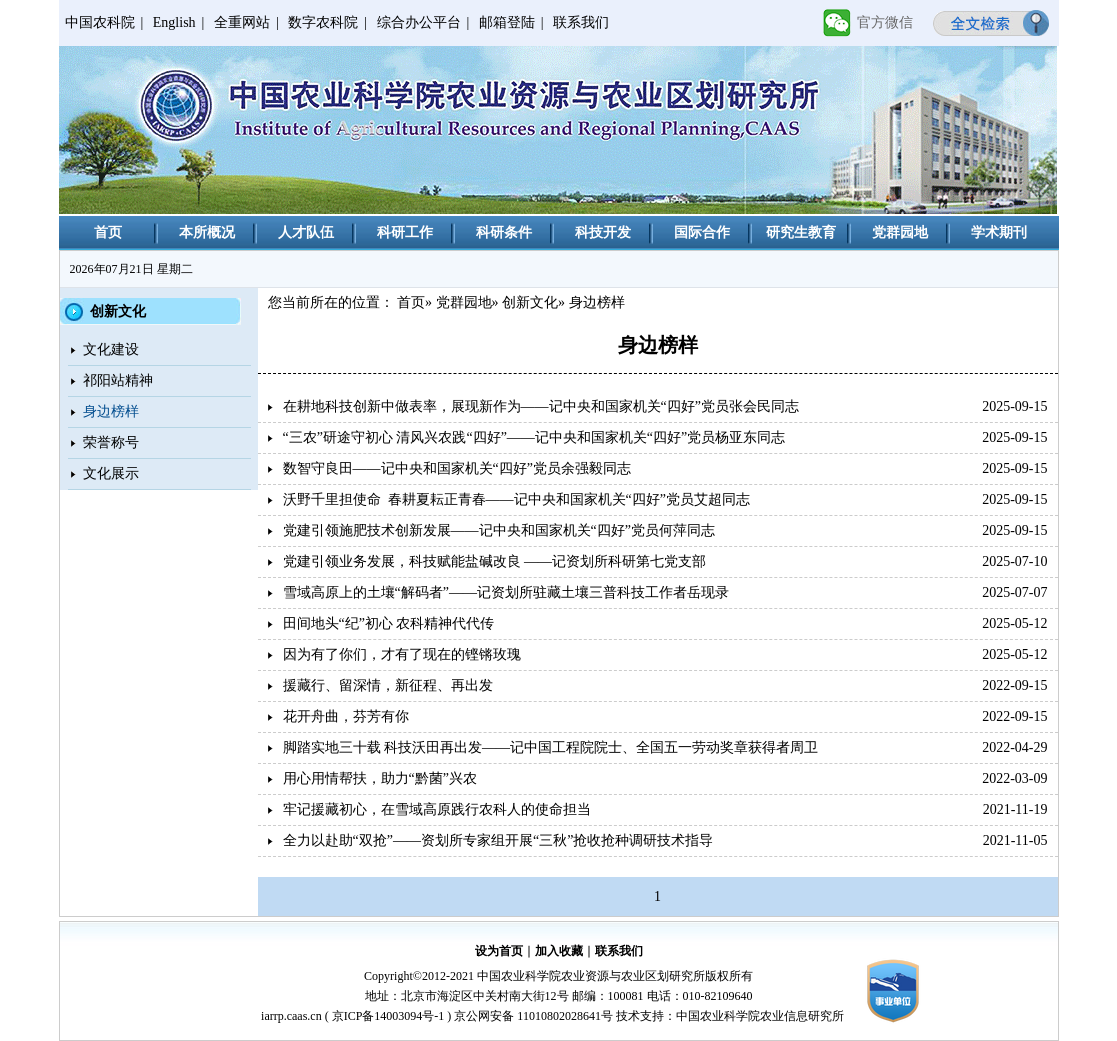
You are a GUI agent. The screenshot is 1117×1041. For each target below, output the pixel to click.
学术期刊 (999, 232)
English (174, 22)
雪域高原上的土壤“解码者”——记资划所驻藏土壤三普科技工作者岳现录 (506, 592)
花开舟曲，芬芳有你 (346, 716)
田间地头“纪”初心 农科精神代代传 (389, 623)
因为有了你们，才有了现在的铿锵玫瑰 (402, 654)
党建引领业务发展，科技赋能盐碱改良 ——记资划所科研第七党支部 (495, 561)
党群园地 (900, 232)
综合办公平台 (419, 22)
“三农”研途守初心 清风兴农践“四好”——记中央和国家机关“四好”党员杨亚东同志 (534, 437)
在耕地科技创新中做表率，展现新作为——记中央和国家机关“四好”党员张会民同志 (541, 406)
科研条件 (504, 232)
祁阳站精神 (118, 380)
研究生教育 (801, 232)
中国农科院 (100, 22)
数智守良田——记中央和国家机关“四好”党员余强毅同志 (457, 468)
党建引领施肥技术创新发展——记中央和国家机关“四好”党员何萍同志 (499, 530)
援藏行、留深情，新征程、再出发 (388, 685)
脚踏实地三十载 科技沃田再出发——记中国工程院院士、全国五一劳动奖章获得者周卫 (551, 747)
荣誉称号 (111, 442)
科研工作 (405, 232)
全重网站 (242, 22)
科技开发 (603, 232)
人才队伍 (306, 232)
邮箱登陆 (507, 22)
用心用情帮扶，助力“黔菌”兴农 (380, 778)
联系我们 (581, 22)
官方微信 (885, 22)
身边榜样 (111, 411)
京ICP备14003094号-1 (388, 1016)
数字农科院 (323, 22)
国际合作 (702, 232)
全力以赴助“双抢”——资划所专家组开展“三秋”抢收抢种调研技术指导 (498, 840)
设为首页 (499, 951)
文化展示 (111, 473)
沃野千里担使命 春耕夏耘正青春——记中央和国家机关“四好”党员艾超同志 (516, 499)
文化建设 (111, 349)
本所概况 (207, 232)
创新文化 (530, 302)
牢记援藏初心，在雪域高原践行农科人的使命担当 (437, 809)
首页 (108, 232)
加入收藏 (559, 951)
